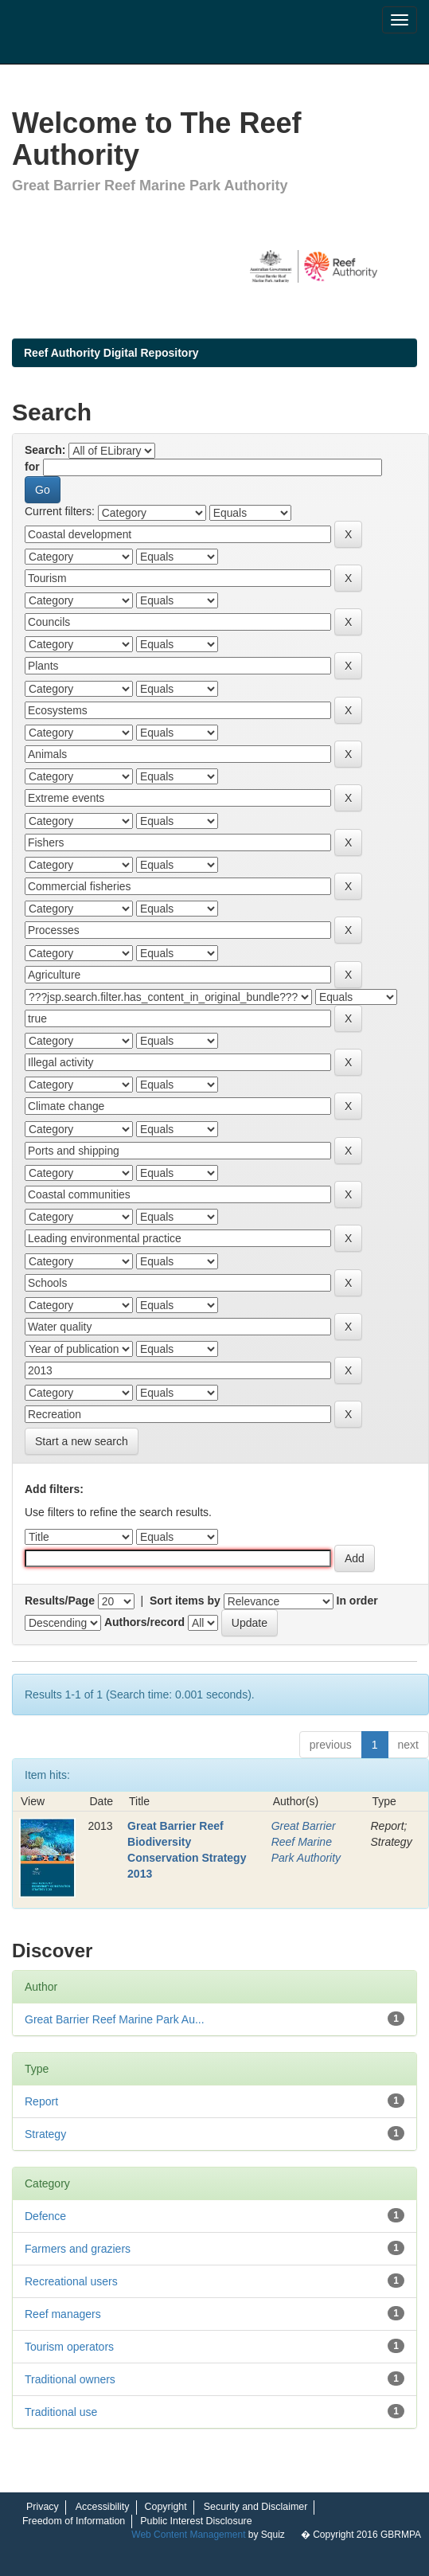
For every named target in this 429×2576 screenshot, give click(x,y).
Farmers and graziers (78, 2248)
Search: (45, 450)
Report (41, 2101)
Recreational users (71, 2281)
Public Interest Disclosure (196, 2521)
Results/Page (60, 1600)
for (32, 466)
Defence (45, 2216)
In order (357, 1600)
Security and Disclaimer (256, 2506)
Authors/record (144, 1622)
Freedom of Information (73, 2521)
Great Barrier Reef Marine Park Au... (115, 2019)
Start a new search (81, 1441)
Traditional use (61, 2412)
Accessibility (103, 2506)
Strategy (45, 2134)
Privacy (42, 2506)
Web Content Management (188, 2534)
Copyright (166, 2506)
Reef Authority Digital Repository (111, 352)
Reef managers (63, 2314)
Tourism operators (69, 2346)
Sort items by (185, 1600)
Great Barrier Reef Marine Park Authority (306, 1842)
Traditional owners (70, 2379)
